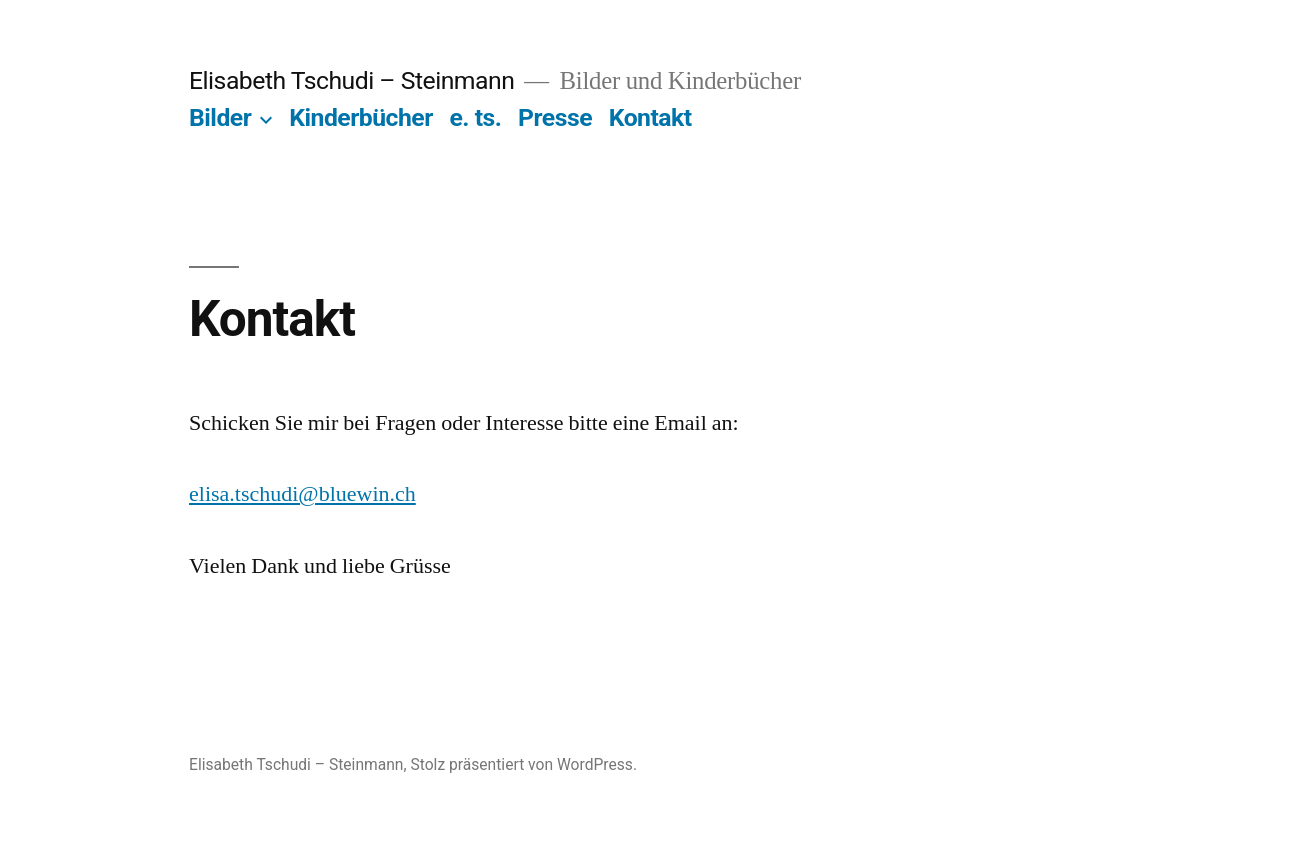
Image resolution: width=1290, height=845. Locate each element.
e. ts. (475, 117)
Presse (555, 117)
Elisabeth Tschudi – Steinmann (351, 80)
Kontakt (650, 117)
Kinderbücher (361, 117)
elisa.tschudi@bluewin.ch (302, 494)
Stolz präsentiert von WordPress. (523, 764)
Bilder (220, 117)
